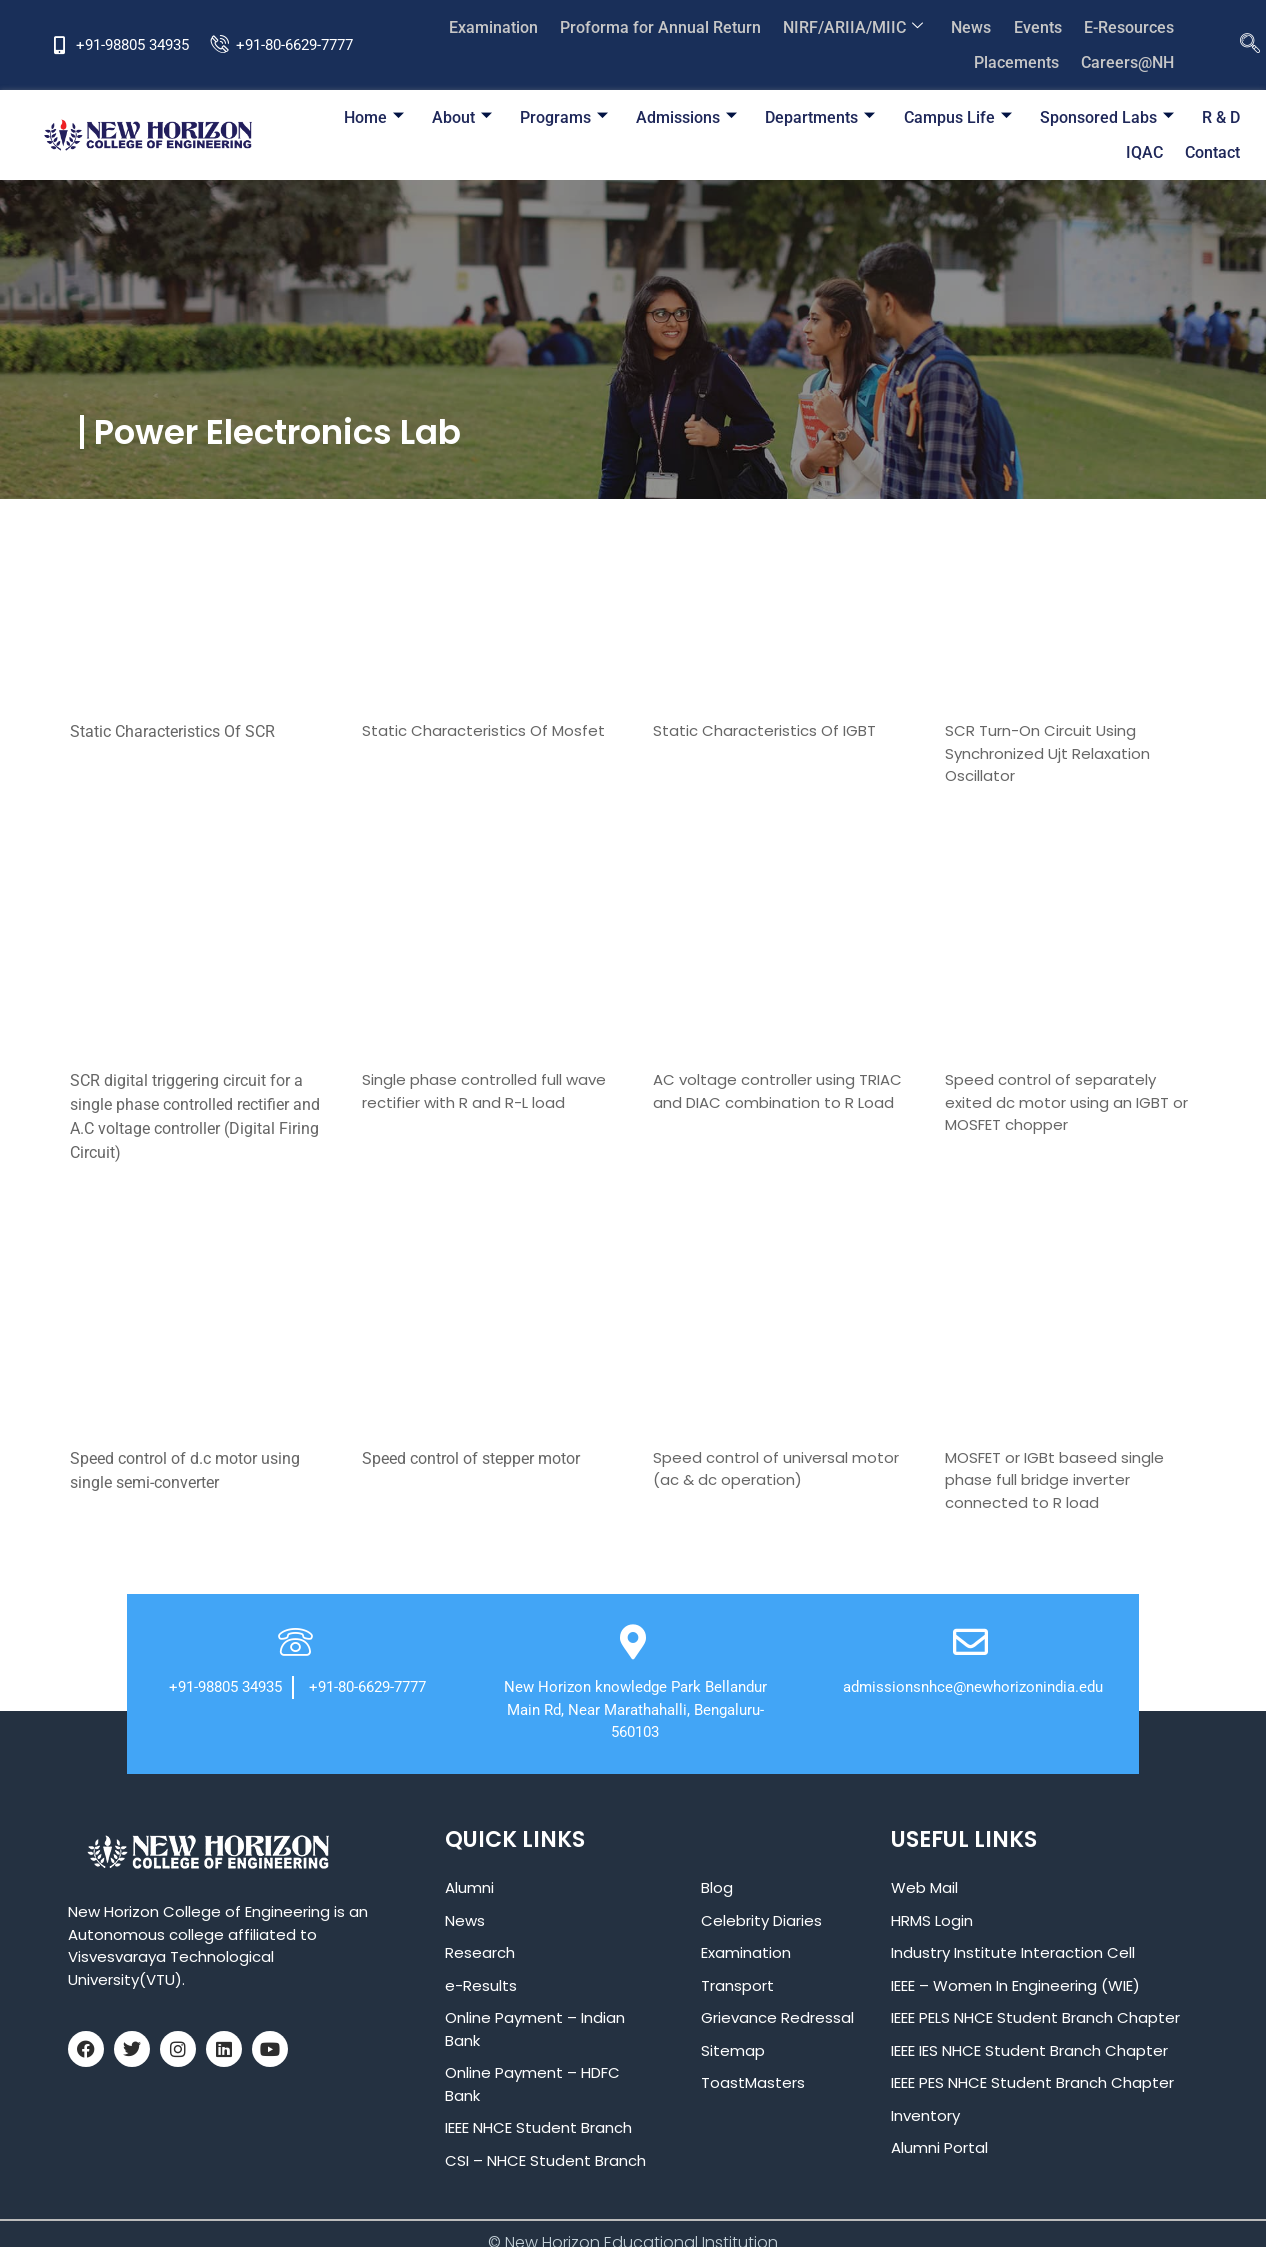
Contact (1213, 152)
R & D (1165, 117)
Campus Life (906, 117)
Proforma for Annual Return (670, 27)
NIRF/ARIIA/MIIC (861, 27)
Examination (505, 27)
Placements (1019, 62)
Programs (519, 117)
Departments (771, 117)
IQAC (1222, 117)
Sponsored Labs (1053, 117)
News (977, 27)
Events (1041, 27)
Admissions (639, 117)
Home (333, 117)
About (419, 117)
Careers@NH (1128, 62)
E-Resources (1130, 27)
